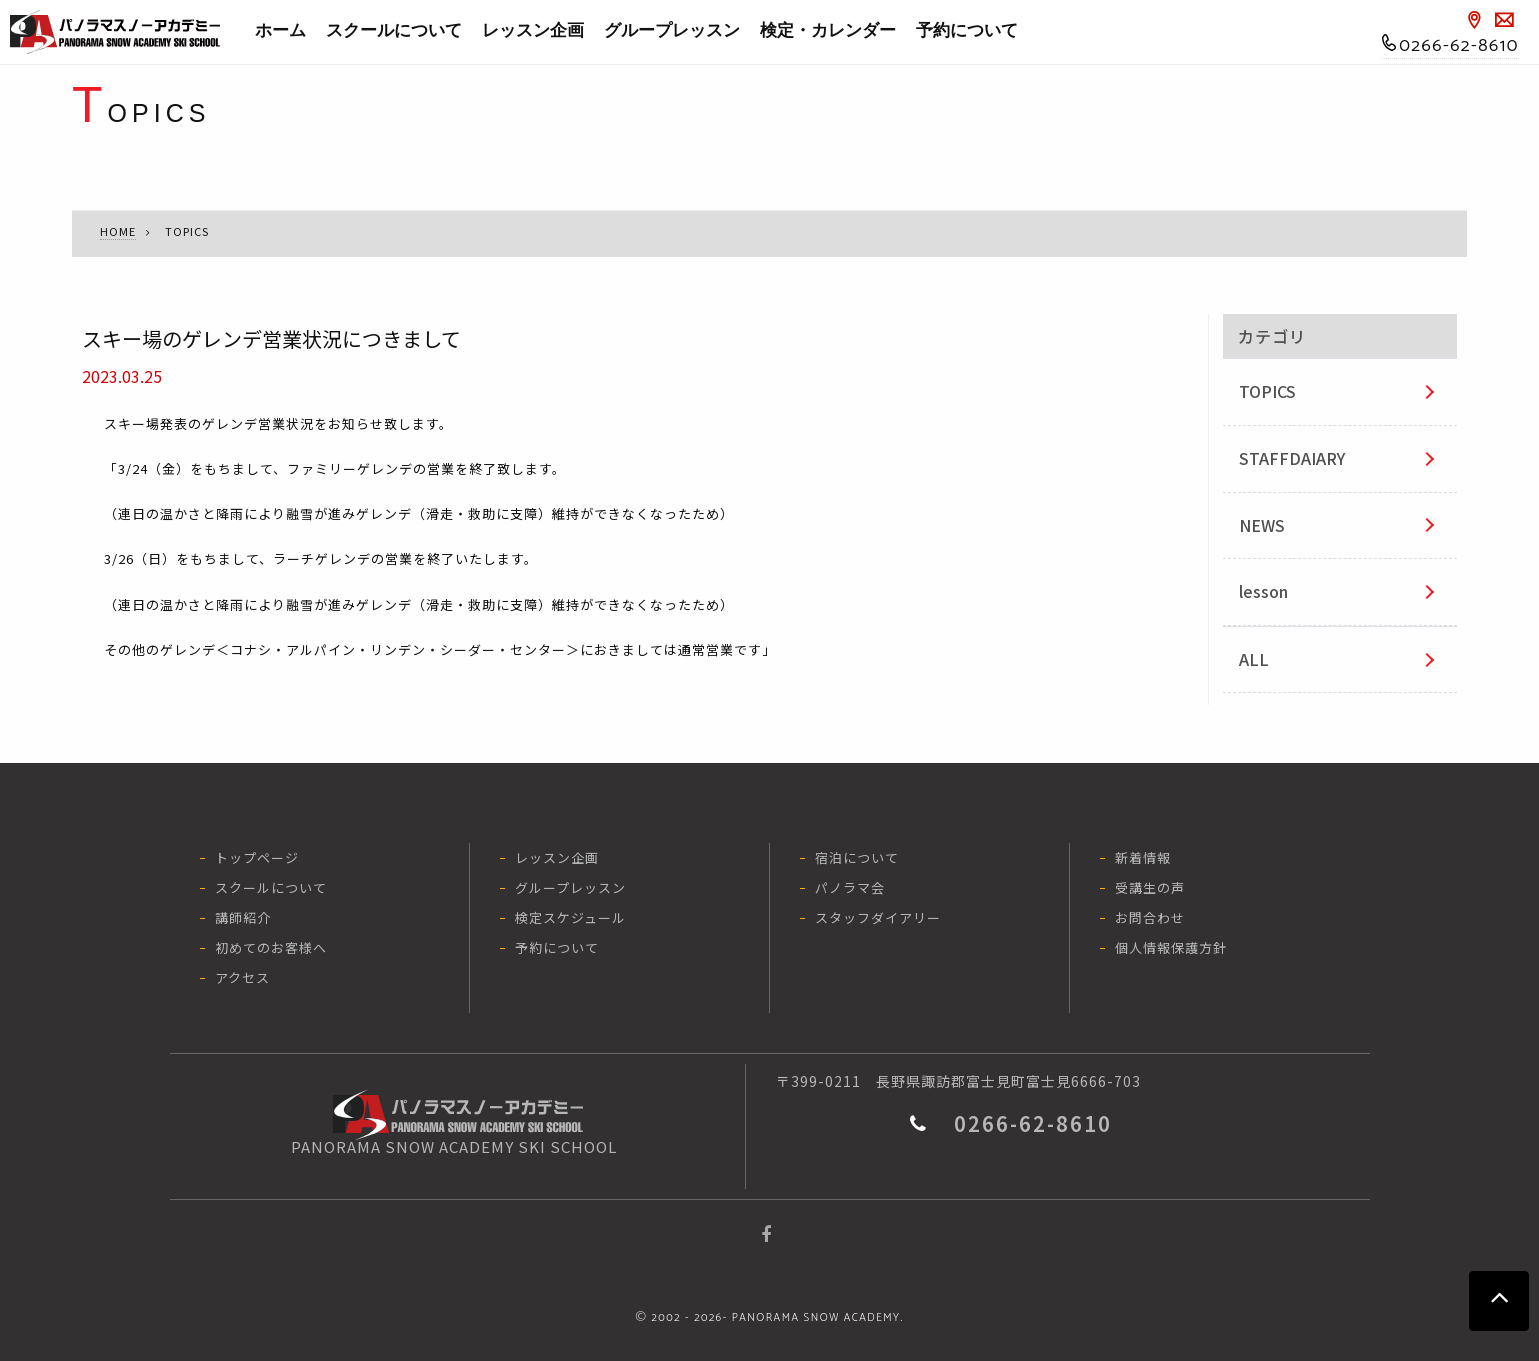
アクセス (242, 977)
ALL (1254, 659)
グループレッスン (672, 30)
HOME (118, 231)
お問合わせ (1150, 917)
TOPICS (1267, 391)
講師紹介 (243, 917)
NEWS (1262, 525)
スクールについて (394, 30)
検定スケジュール (570, 917)
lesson (1263, 591)
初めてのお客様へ (271, 947)
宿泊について (857, 857)
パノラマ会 (850, 887)
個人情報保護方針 (1171, 947)
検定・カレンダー (828, 30)
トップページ (257, 857)
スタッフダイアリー (878, 917)
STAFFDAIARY (1292, 458)
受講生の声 (1150, 887)
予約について (967, 30)
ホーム (280, 30)
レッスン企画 (533, 30)
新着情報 (1143, 857)
